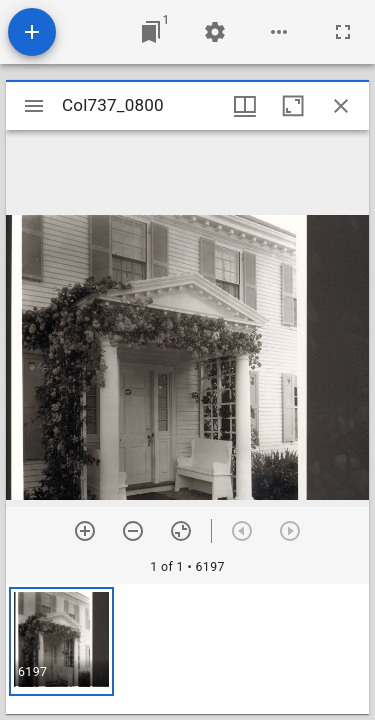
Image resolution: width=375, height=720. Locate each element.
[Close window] (341, 106)
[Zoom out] (133, 531)
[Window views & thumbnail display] (245, 106)
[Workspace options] (279, 32)
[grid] (187, 649)
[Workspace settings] (215, 32)
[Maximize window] (293, 106)
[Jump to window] (151, 32)
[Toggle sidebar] (34, 106)
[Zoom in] (85, 531)
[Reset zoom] (181, 531)
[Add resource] (32, 32)
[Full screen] (343, 32)
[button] (61, 641)
